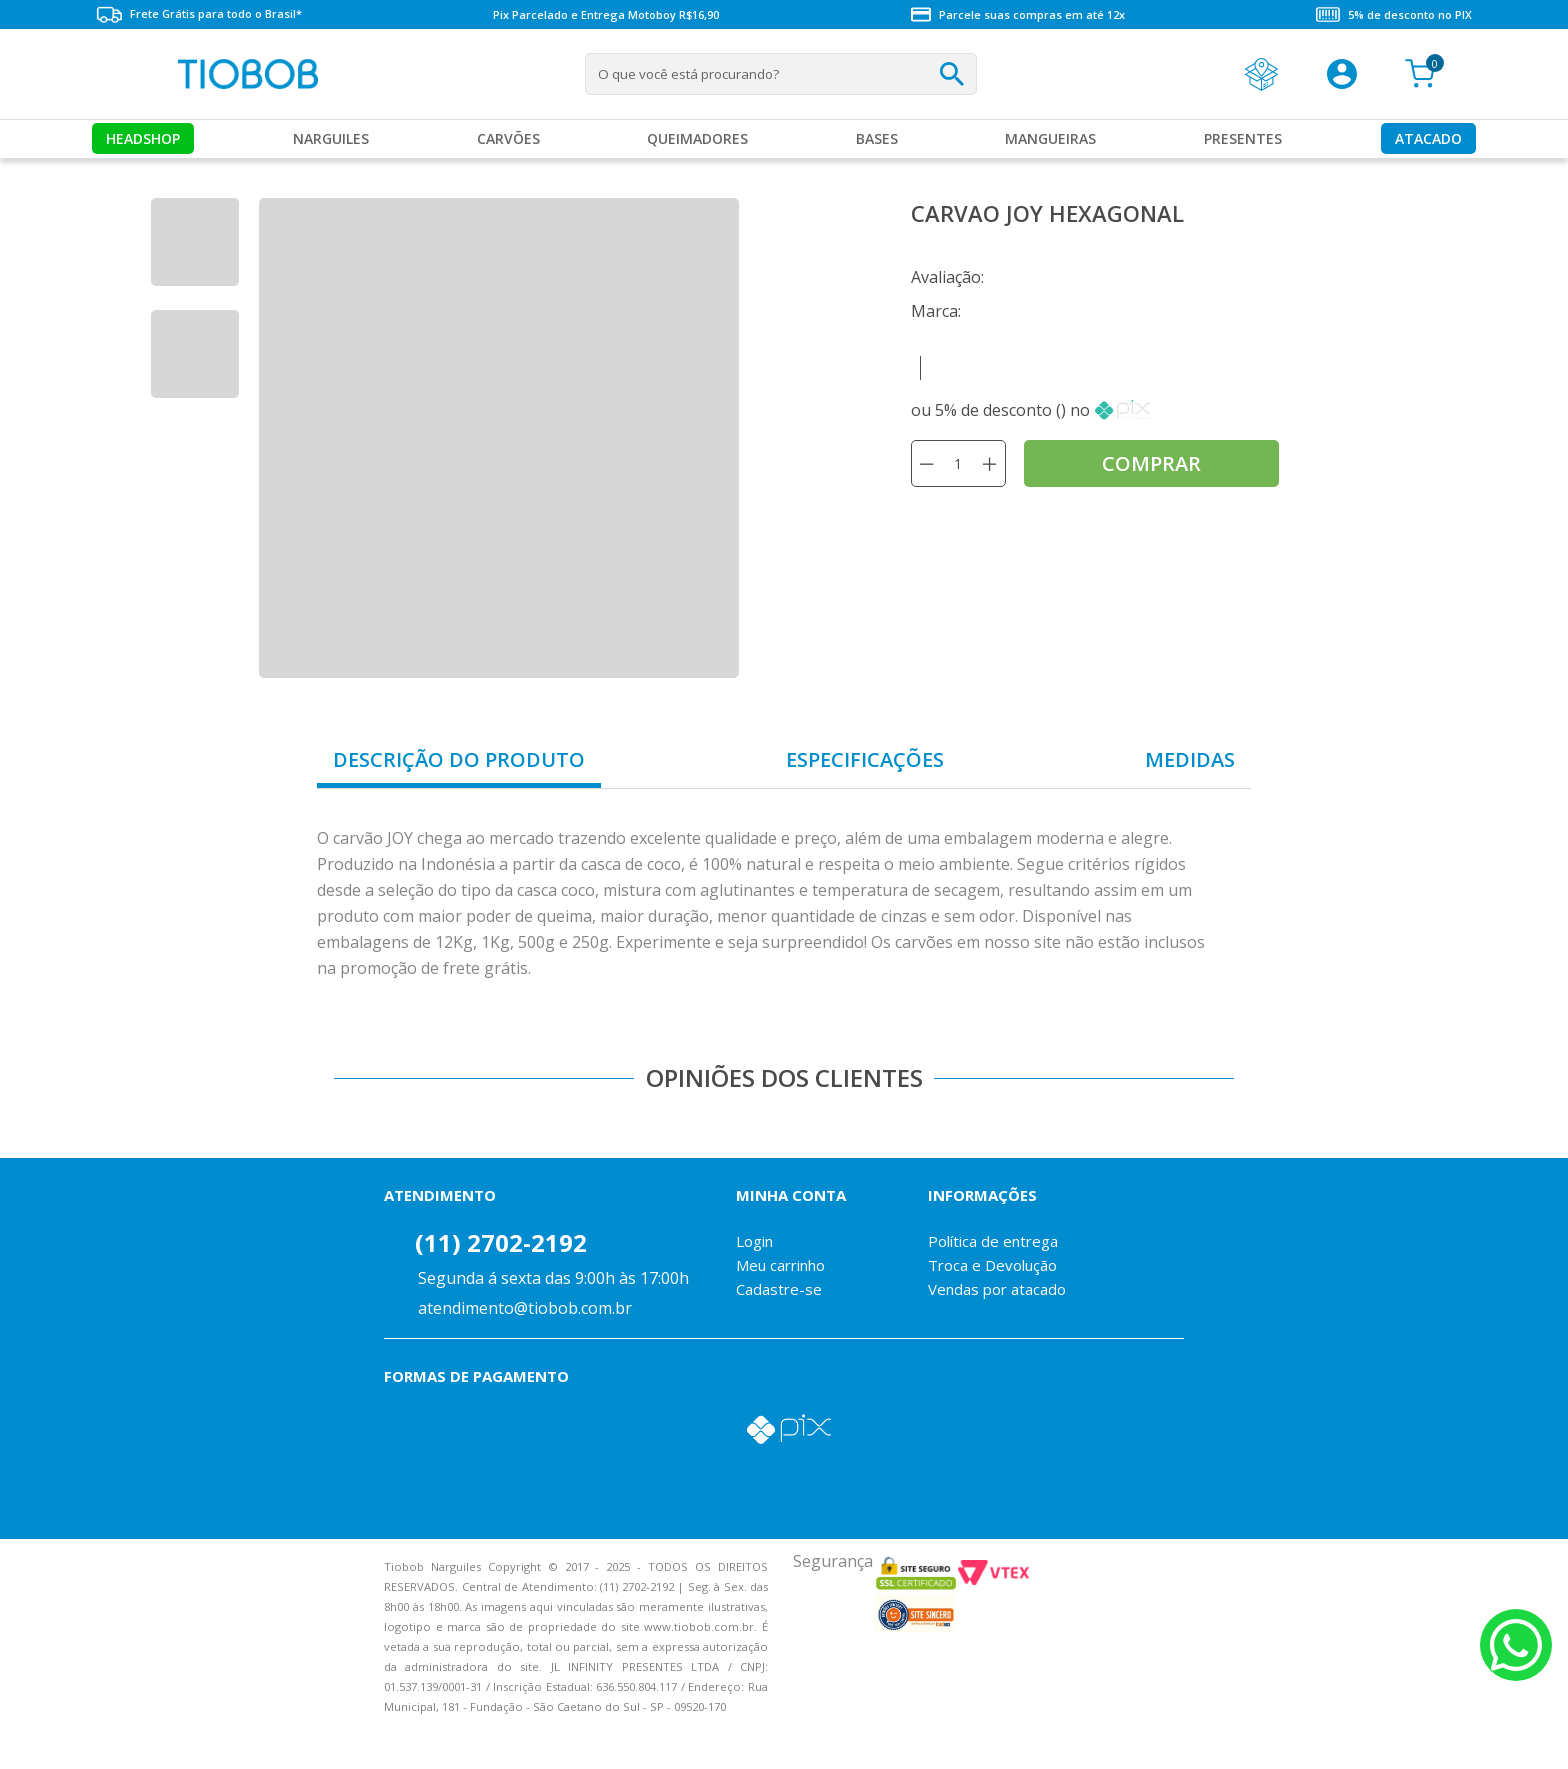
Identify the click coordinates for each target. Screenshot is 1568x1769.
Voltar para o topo (30, 1736)
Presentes (1243, 138)
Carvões (508, 138)
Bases (877, 138)
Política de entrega (993, 1241)
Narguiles (331, 138)
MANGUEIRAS (1050, 138)
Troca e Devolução (992, 1265)
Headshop (143, 138)
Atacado (1428, 138)
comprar (1151, 463)
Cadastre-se (779, 1289)
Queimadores (697, 138)
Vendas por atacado (997, 1289)
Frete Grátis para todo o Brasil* (199, 14)
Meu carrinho (780, 1265)
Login (754, 1241)
